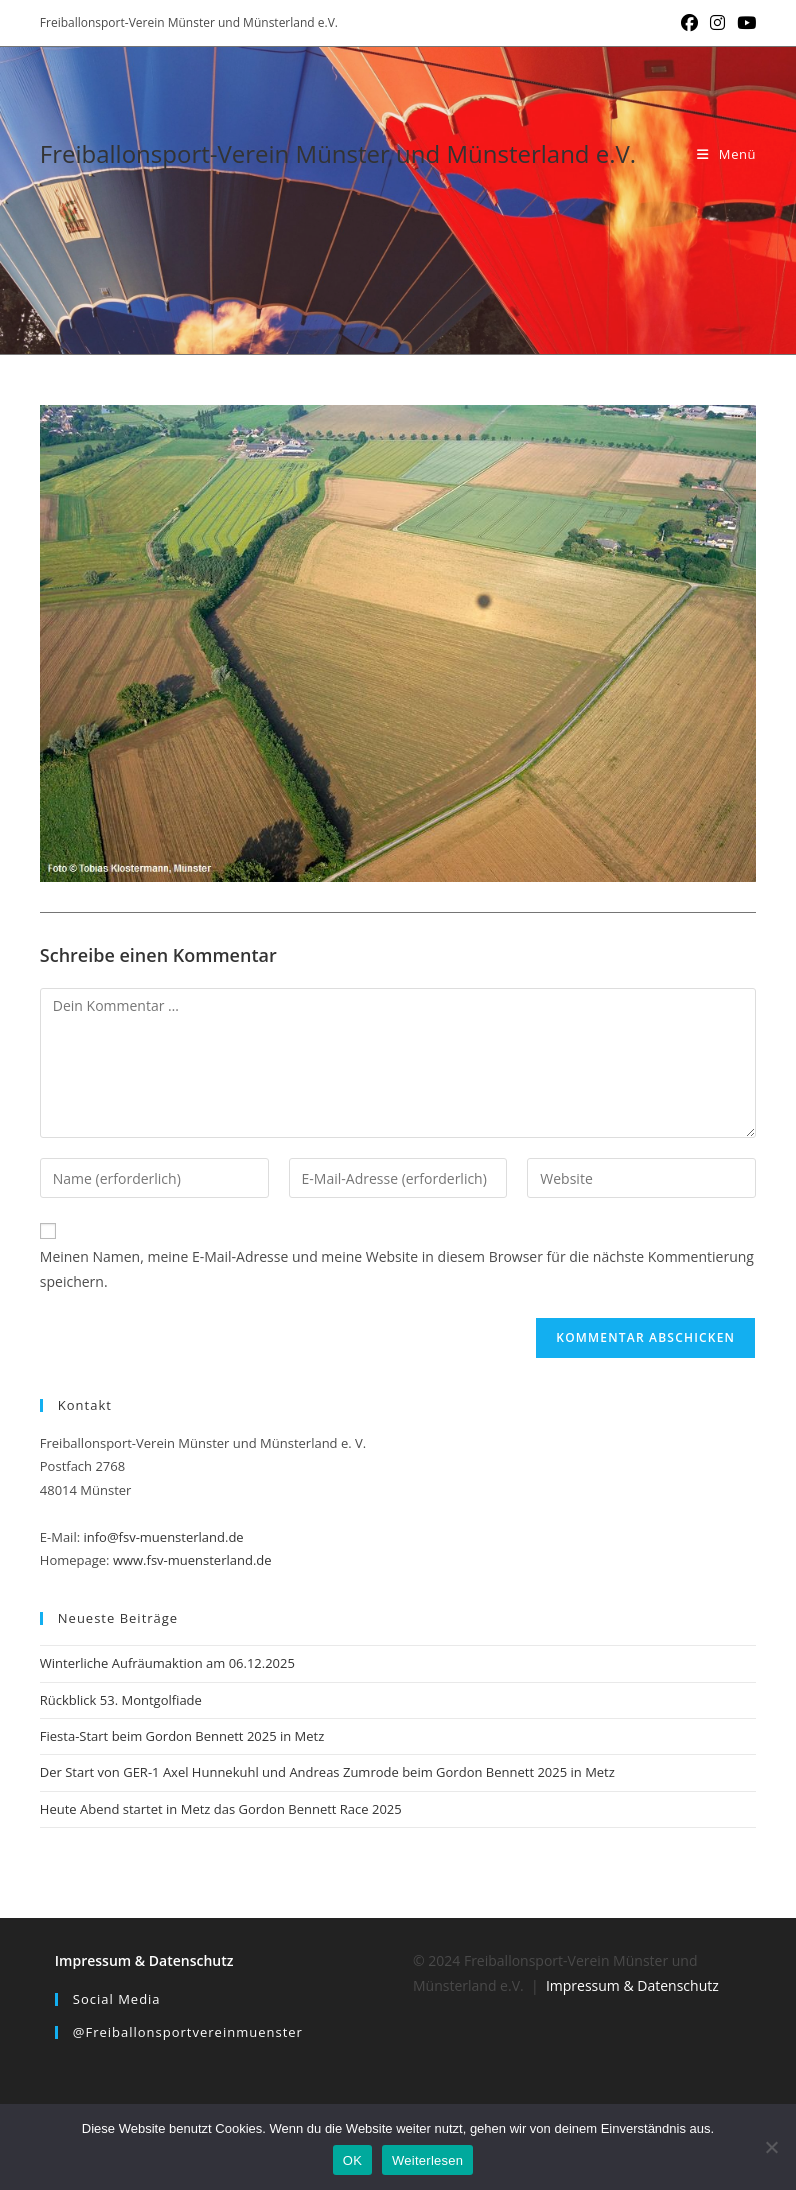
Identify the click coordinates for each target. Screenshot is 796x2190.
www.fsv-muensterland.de (192, 1560)
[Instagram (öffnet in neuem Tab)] (717, 23)
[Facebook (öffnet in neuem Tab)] (689, 23)
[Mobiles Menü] (726, 154)
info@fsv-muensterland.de (163, 1537)
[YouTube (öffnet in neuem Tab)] (743, 23)
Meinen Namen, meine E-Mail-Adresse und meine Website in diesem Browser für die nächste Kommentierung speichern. (397, 1269)
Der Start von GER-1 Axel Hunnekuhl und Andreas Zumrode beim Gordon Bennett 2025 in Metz (327, 1772)
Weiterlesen (427, 2160)
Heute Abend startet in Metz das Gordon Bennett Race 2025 (221, 1809)
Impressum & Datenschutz (144, 1960)
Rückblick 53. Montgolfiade (121, 1700)
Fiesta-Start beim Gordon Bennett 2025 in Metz (182, 1736)
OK (352, 2160)
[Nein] (771, 2147)
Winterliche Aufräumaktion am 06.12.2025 (167, 1663)
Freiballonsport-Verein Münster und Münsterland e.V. (338, 153)
